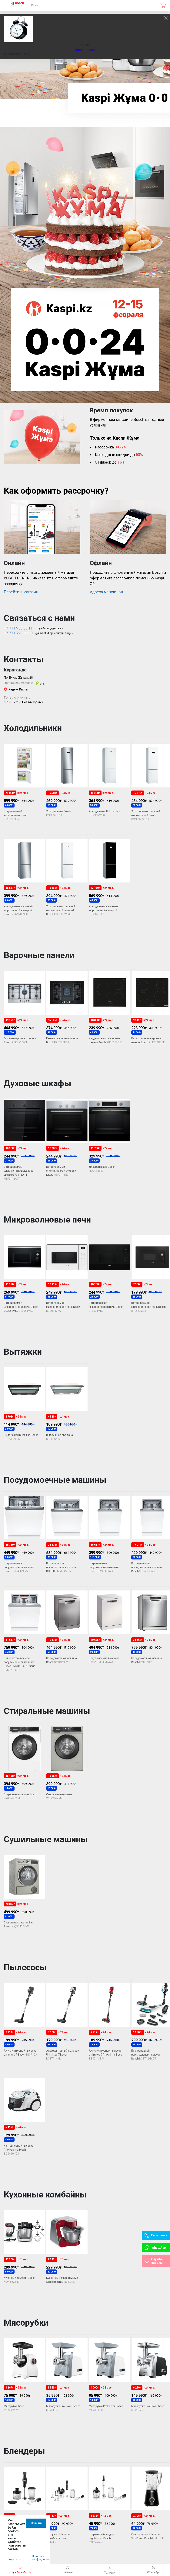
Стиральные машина (59, 1794)
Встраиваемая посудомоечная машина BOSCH (61, 1567)
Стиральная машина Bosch (20, 1794)
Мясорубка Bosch (14, 2406)
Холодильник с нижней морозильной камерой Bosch (18, 910)
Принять (133, 2567)
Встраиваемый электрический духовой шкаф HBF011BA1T (19, 1170)
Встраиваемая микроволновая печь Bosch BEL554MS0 (21, 1306)
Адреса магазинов (106, 592)
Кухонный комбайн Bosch (19, 2277)
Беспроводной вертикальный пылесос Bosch (145, 2054)
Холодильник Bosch (58, 811)
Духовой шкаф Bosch (102, 1166)
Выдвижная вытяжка (59, 1434)
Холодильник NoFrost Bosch (106, 811)
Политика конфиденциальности (55, 2564)
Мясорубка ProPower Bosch (63, 2406)
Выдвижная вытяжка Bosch (21, 1434)
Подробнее (18, 2564)
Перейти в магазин (21, 592)
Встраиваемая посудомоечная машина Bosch (19, 1567)
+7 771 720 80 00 (18, 633)
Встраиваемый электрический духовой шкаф (61, 1170)
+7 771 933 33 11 (18, 628)
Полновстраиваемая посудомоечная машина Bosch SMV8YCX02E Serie (19, 1662)
